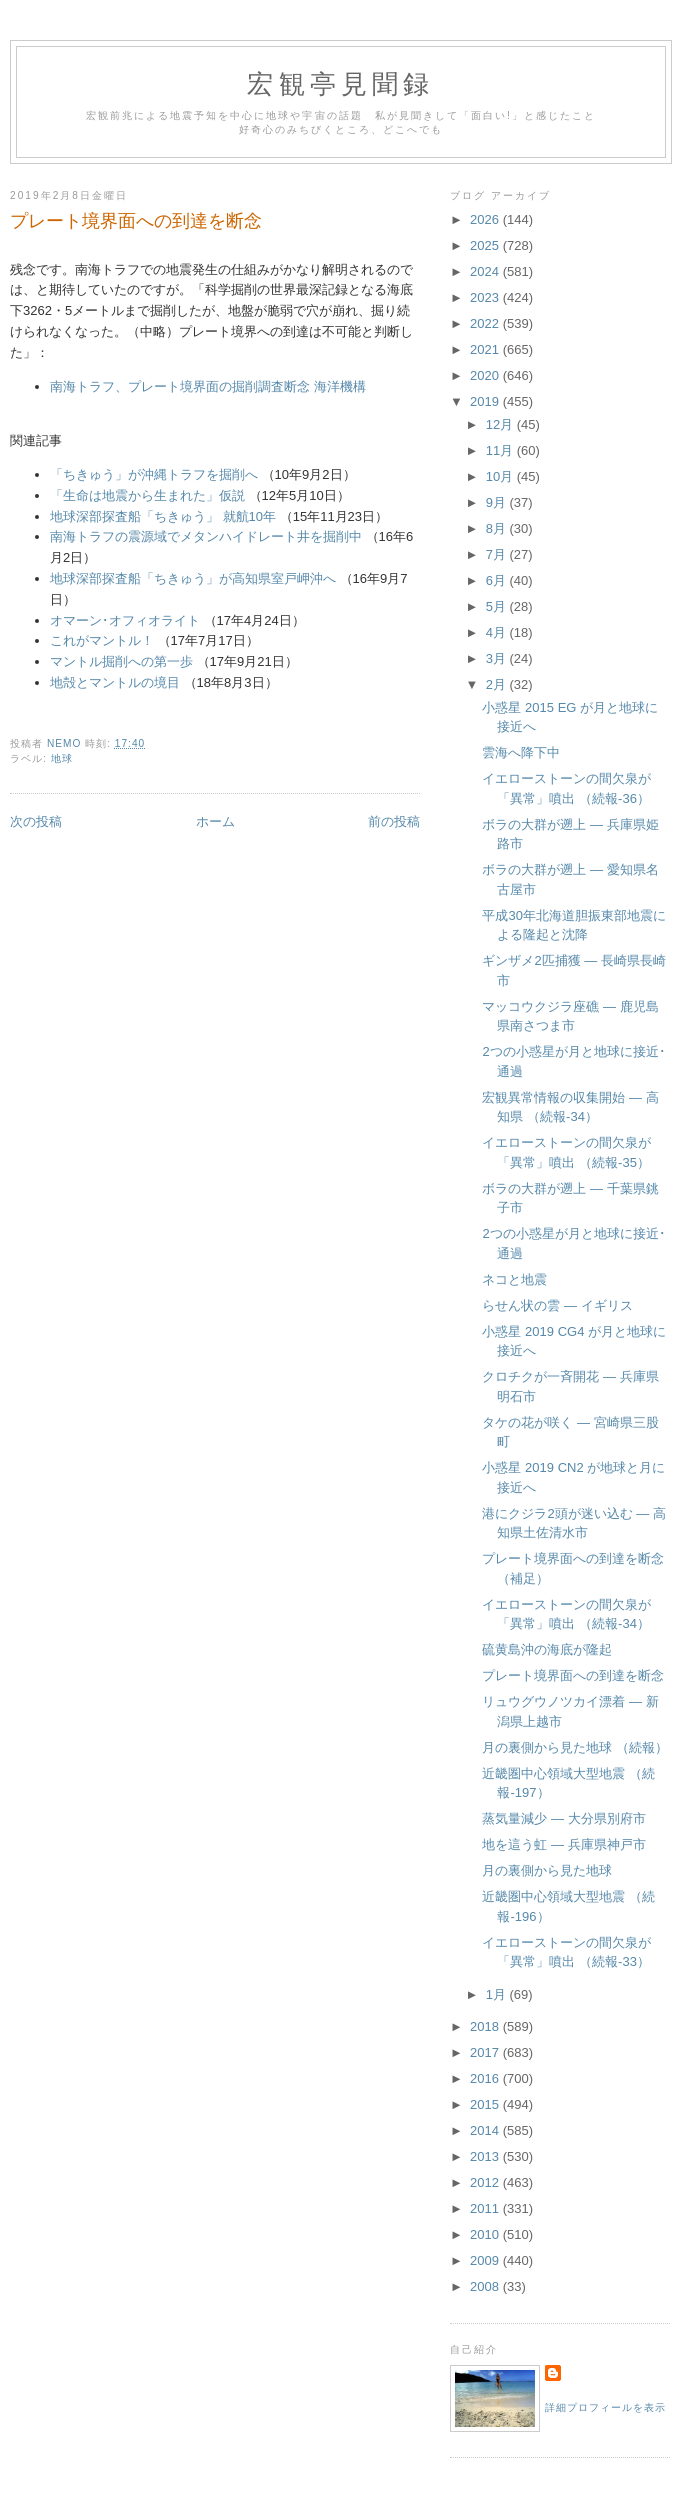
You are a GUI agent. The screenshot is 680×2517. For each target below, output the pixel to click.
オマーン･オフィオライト (125, 620)
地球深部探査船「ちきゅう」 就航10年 (163, 516)
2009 (486, 2260)
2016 (486, 2078)
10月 (501, 476)
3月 (498, 658)
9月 (498, 502)
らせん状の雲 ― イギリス (557, 1305)
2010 (486, 2234)
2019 (486, 401)
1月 (498, 1994)
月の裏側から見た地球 (547, 1870)
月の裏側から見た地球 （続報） (575, 1747)
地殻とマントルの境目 (115, 682)
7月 (498, 554)
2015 (486, 2104)
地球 (62, 758)
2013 (486, 2156)
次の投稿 (36, 821)
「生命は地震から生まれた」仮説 (147, 495)
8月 (498, 528)
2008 (486, 2286)
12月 (501, 424)
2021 (486, 349)
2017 (486, 2052)
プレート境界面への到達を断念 (573, 1675)
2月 (498, 684)
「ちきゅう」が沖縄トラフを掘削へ (154, 474)
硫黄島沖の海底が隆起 (547, 1649)
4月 (498, 632)
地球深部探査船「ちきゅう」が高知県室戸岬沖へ (193, 578)
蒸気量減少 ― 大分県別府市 (563, 1818)
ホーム (215, 821)
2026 (486, 219)
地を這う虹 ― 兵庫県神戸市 (563, 1844)
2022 (486, 323)
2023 (486, 297)
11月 (501, 450)
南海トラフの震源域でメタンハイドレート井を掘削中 (206, 536)
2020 (486, 375)
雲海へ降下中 (521, 752)
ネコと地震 (514, 1279)
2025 (486, 245)
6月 (498, 580)
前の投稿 (394, 821)
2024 (486, 271)
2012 (486, 2182)
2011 (486, 2208)
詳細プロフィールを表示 (605, 2407)
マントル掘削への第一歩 (121, 661)
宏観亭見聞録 (340, 84)
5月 (498, 606)
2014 (486, 2130)
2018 (486, 2026)
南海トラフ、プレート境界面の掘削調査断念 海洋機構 (208, 386)
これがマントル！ (102, 640)
